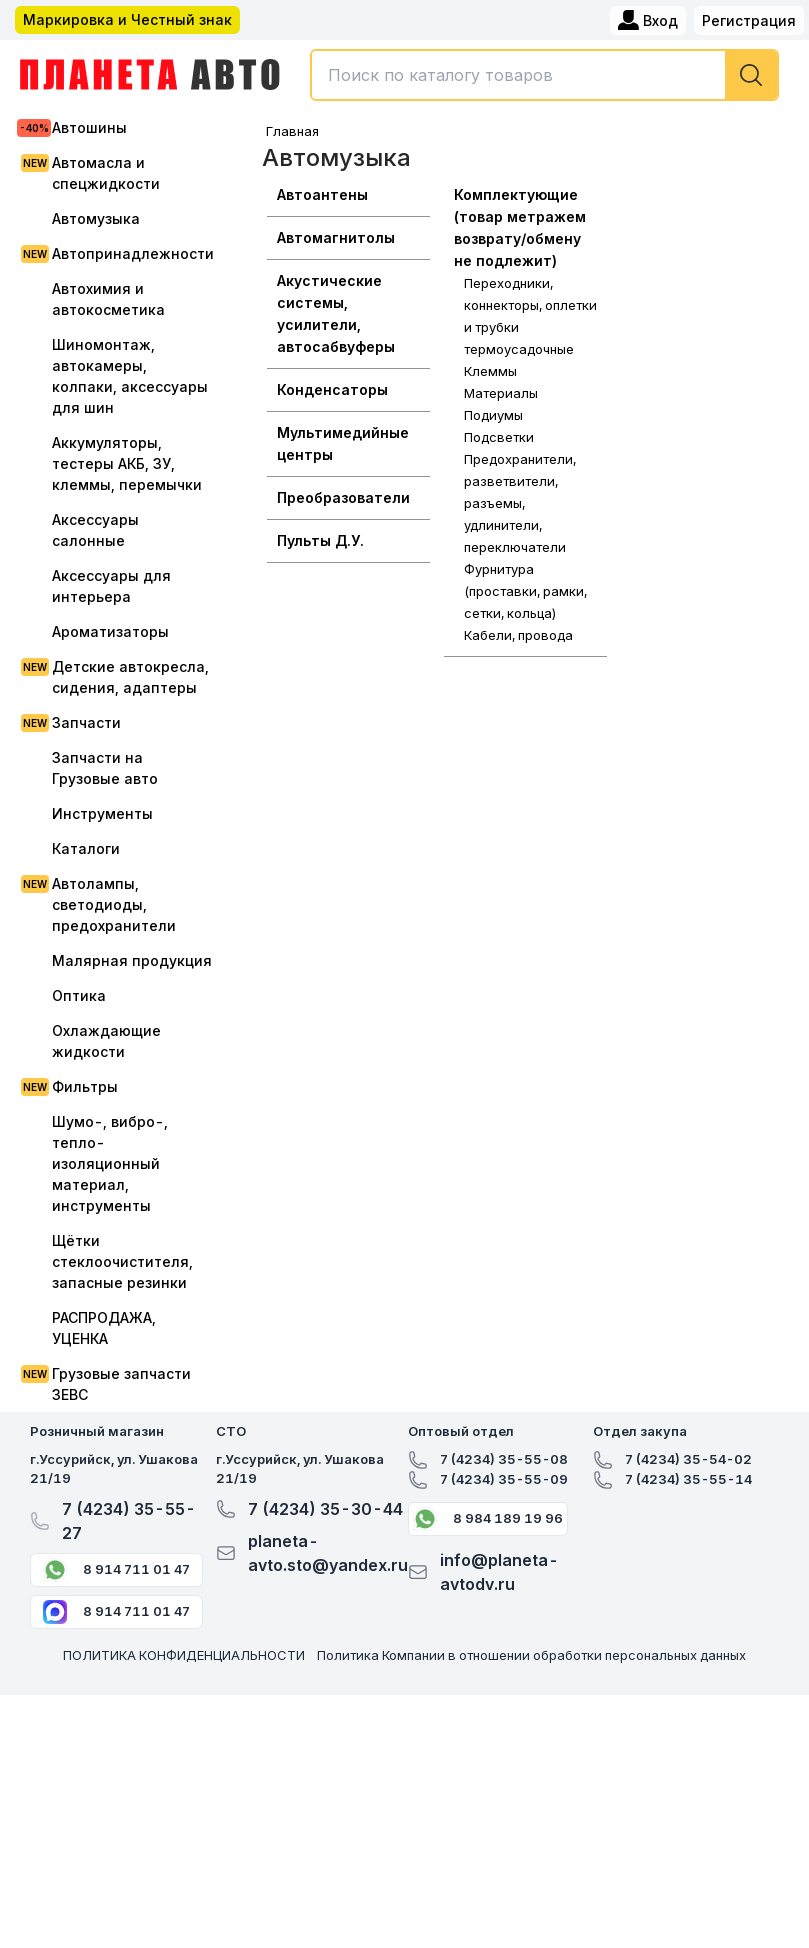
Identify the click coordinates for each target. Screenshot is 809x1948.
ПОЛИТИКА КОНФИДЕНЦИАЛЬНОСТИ (184, 1655)
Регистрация (749, 20)
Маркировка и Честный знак (127, 19)
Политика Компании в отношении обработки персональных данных (531, 1655)
